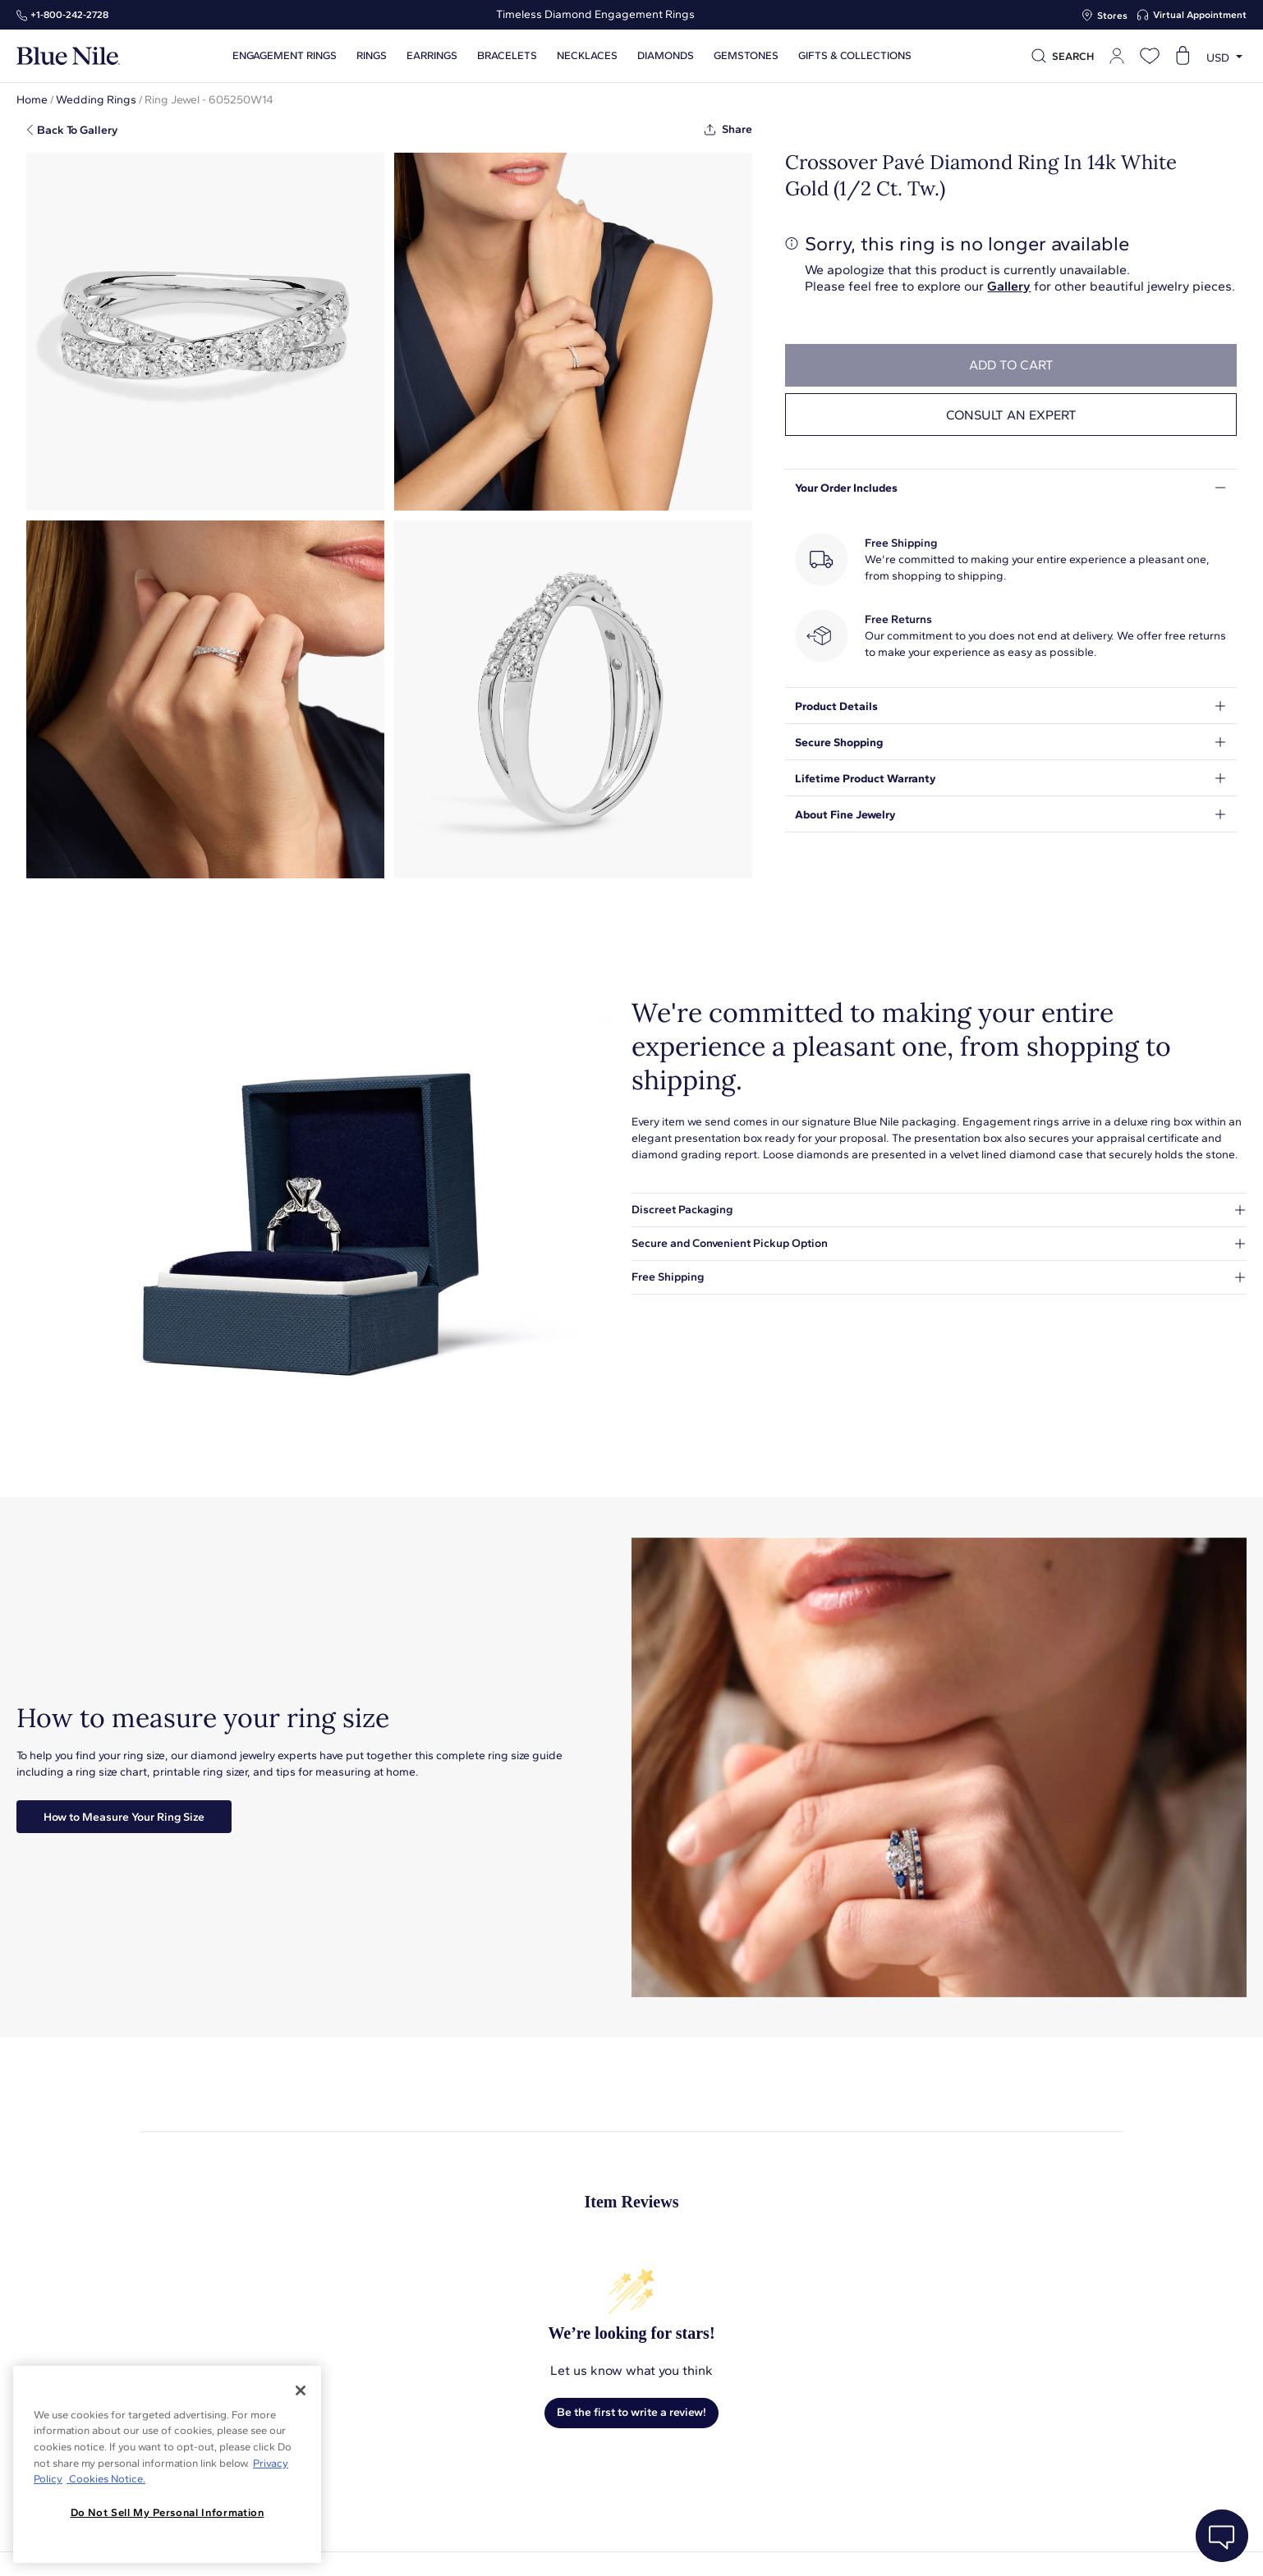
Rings (371, 56)
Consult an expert (1011, 415)
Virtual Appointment (1200, 15)
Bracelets (507, 56)
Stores (1112, 15)
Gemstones (746, 56)
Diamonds (665, 56)
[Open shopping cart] (1182, 56)
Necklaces (587, 56)
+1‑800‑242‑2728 (69, 15)
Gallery (1009, 286)
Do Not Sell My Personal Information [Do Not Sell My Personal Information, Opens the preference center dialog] (167, 2512)
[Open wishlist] (1150, 56)
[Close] (300, 2390)
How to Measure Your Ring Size (124, 1817)
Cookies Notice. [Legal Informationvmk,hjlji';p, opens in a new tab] (106, 2479)
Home (32, 100)
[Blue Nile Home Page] (68, 56)
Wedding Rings (96, 100)
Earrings (431, 56)
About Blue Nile (457, 2545)
